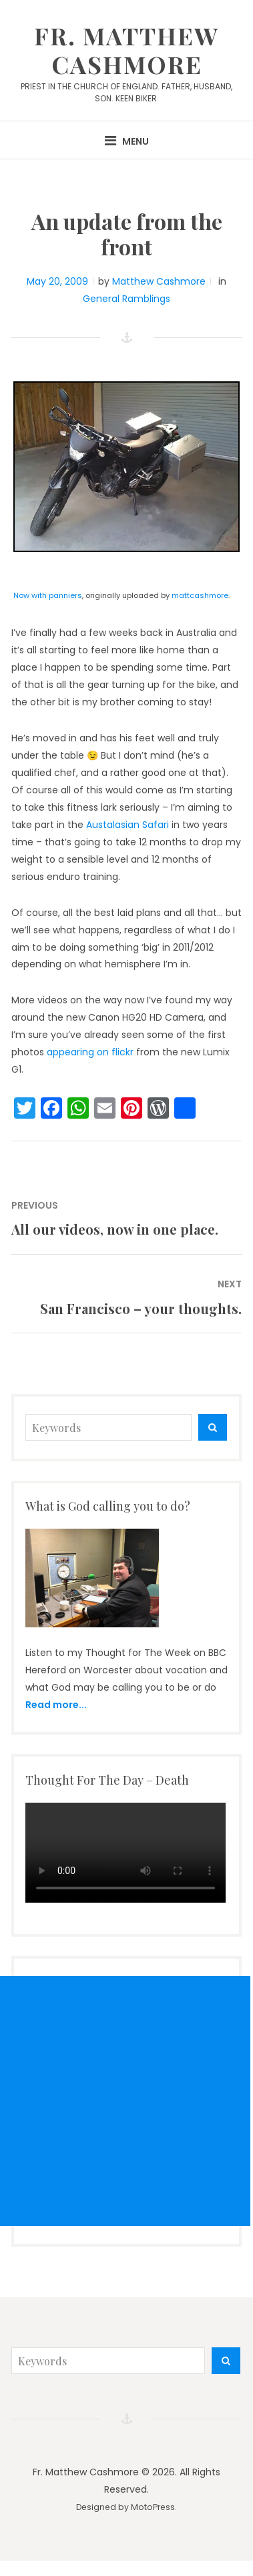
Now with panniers (47, 595)
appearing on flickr (90, 1052)
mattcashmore (200, 595)
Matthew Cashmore (159, 281)
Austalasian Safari (127, 824)
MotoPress (153, 2507)
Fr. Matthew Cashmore (126, 49)
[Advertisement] (125, 2101)
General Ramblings (126, 298)
